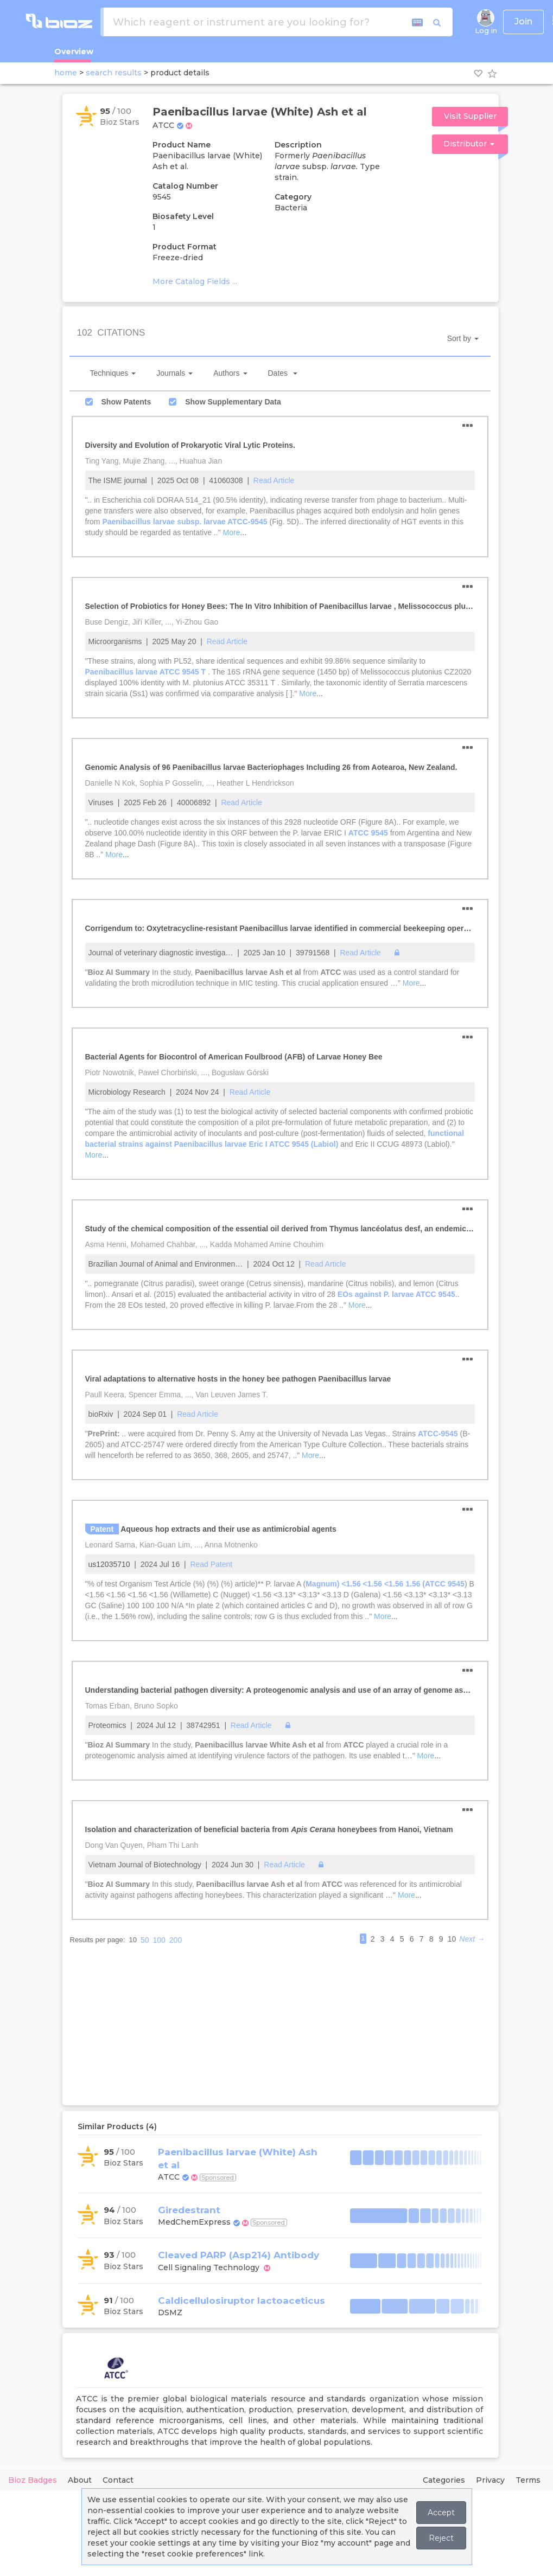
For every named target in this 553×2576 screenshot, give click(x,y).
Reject (441, 2538)
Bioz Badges (32, 2480)
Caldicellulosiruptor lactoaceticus (241, 2300)
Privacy (490, 2480)
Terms (528, 2480)
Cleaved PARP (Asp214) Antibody (238, 2255)
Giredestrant (189, 2210)
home (65, 73)
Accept (441, 2512)
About (80, 2480)
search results (114, 73)
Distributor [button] (468, 144)
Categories (444, 2480)
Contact (118, 2480)
